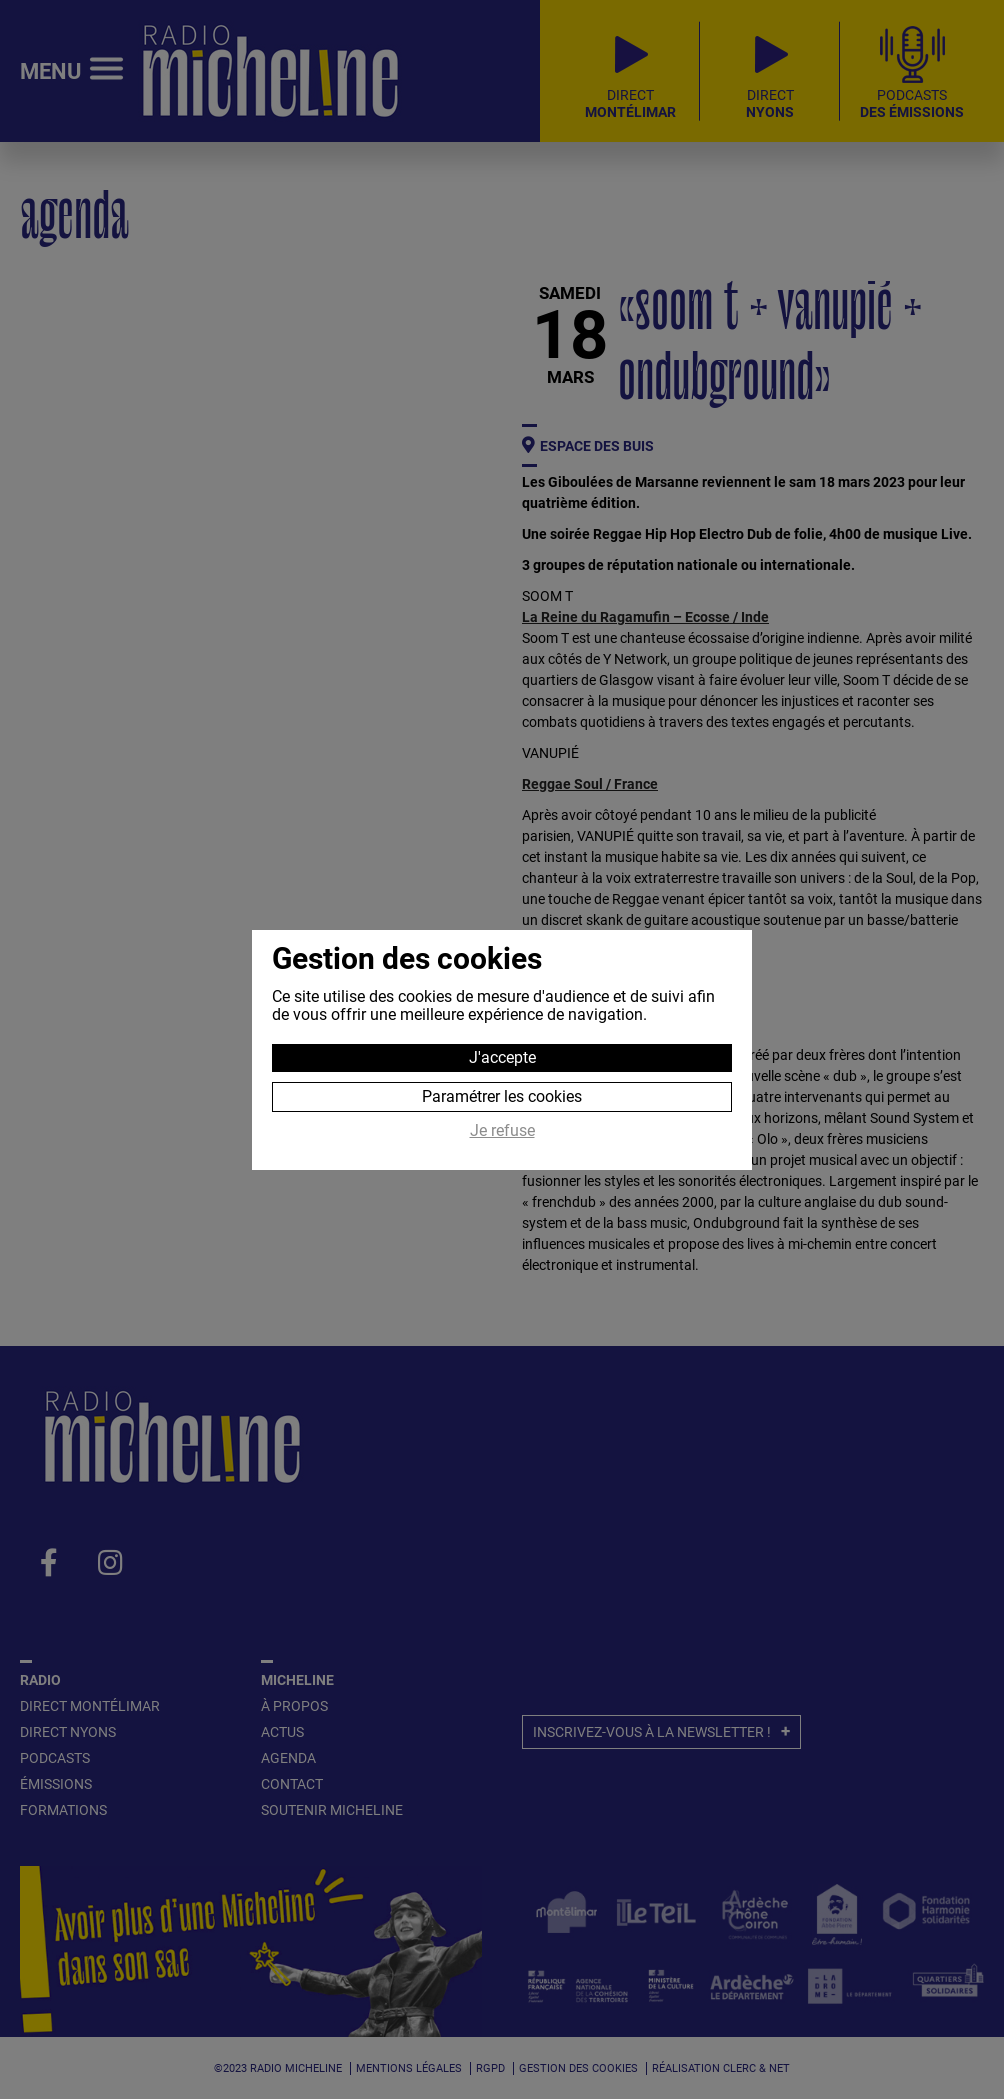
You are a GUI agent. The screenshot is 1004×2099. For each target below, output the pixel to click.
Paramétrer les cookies (502, 1096)
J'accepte (502, 1057)
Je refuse (502, 1131)
